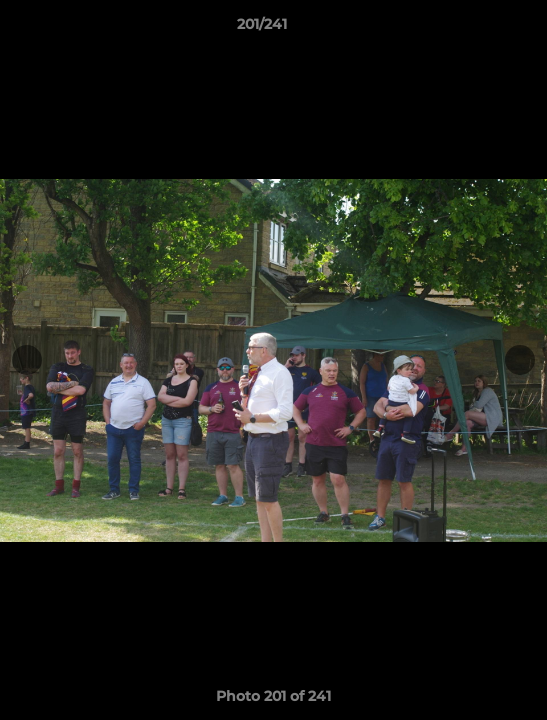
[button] (475, 29)
